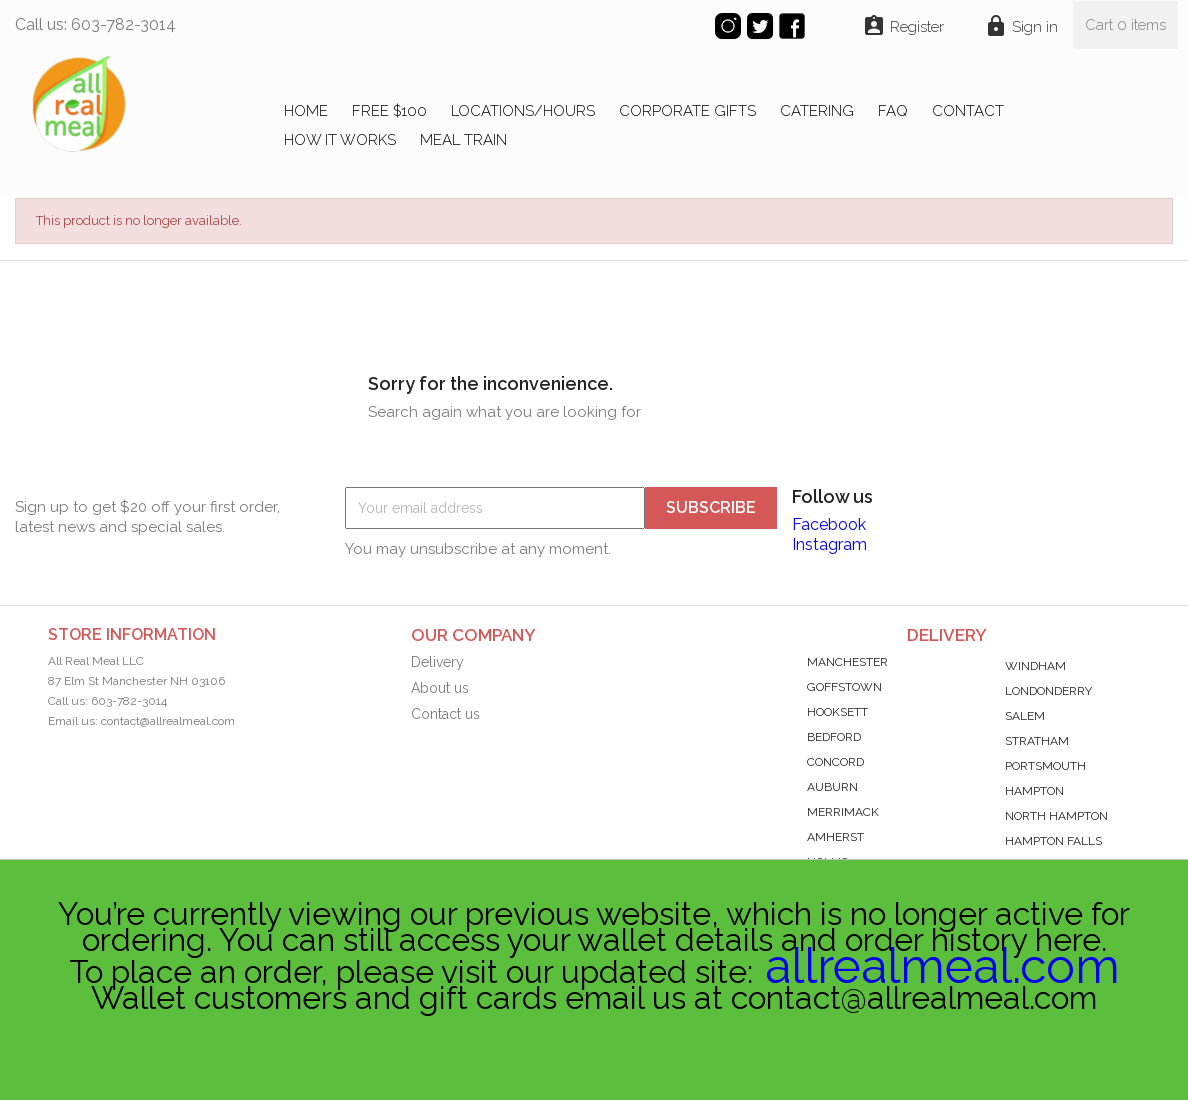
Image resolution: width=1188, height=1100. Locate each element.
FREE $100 (389, 111)
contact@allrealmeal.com (168, 721)
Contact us (445, 714)
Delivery (437, 662)
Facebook (829, 524)
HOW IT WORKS (340, 140)
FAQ (893, 111)
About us (440, 688)
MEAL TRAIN (463, 140)
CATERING (817, 111)
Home (306, 111)
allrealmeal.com (942, 966)
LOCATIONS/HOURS (523, 111)
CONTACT (968, 111)
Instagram (829, 544)
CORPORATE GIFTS (687, 111)
